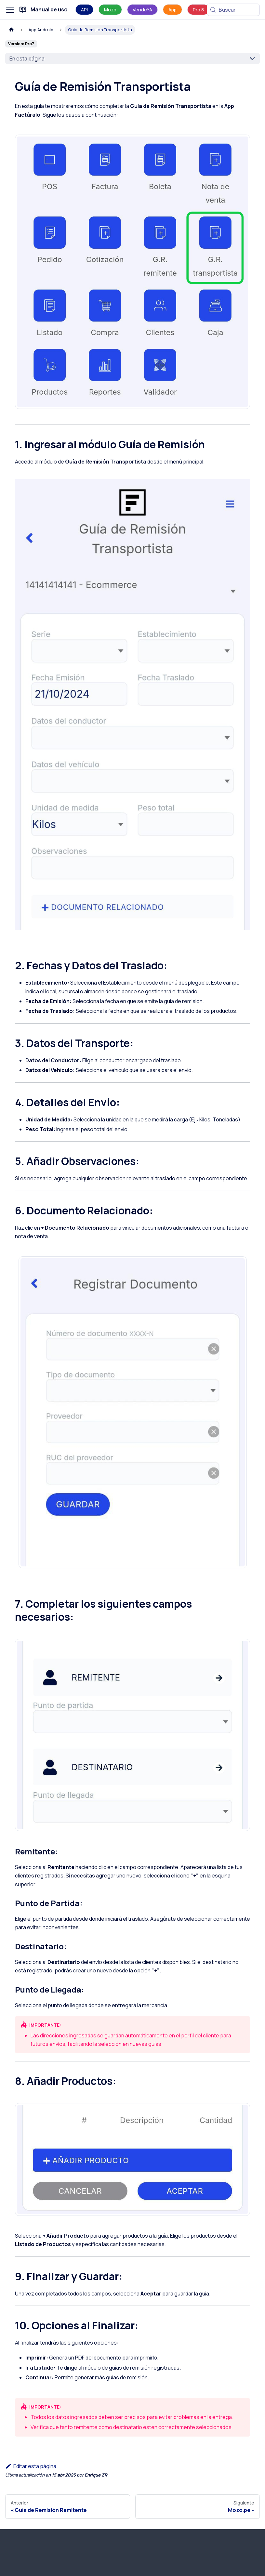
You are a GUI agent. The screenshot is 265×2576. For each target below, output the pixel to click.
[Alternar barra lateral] (10, 10)
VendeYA (142, 10)
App (172, 10)
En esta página (27, 58)
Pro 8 (198, 10)
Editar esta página (30, 2466)
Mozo (110, 10)
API (84, 10)
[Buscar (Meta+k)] (233, 10)
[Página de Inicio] (11, 30)
